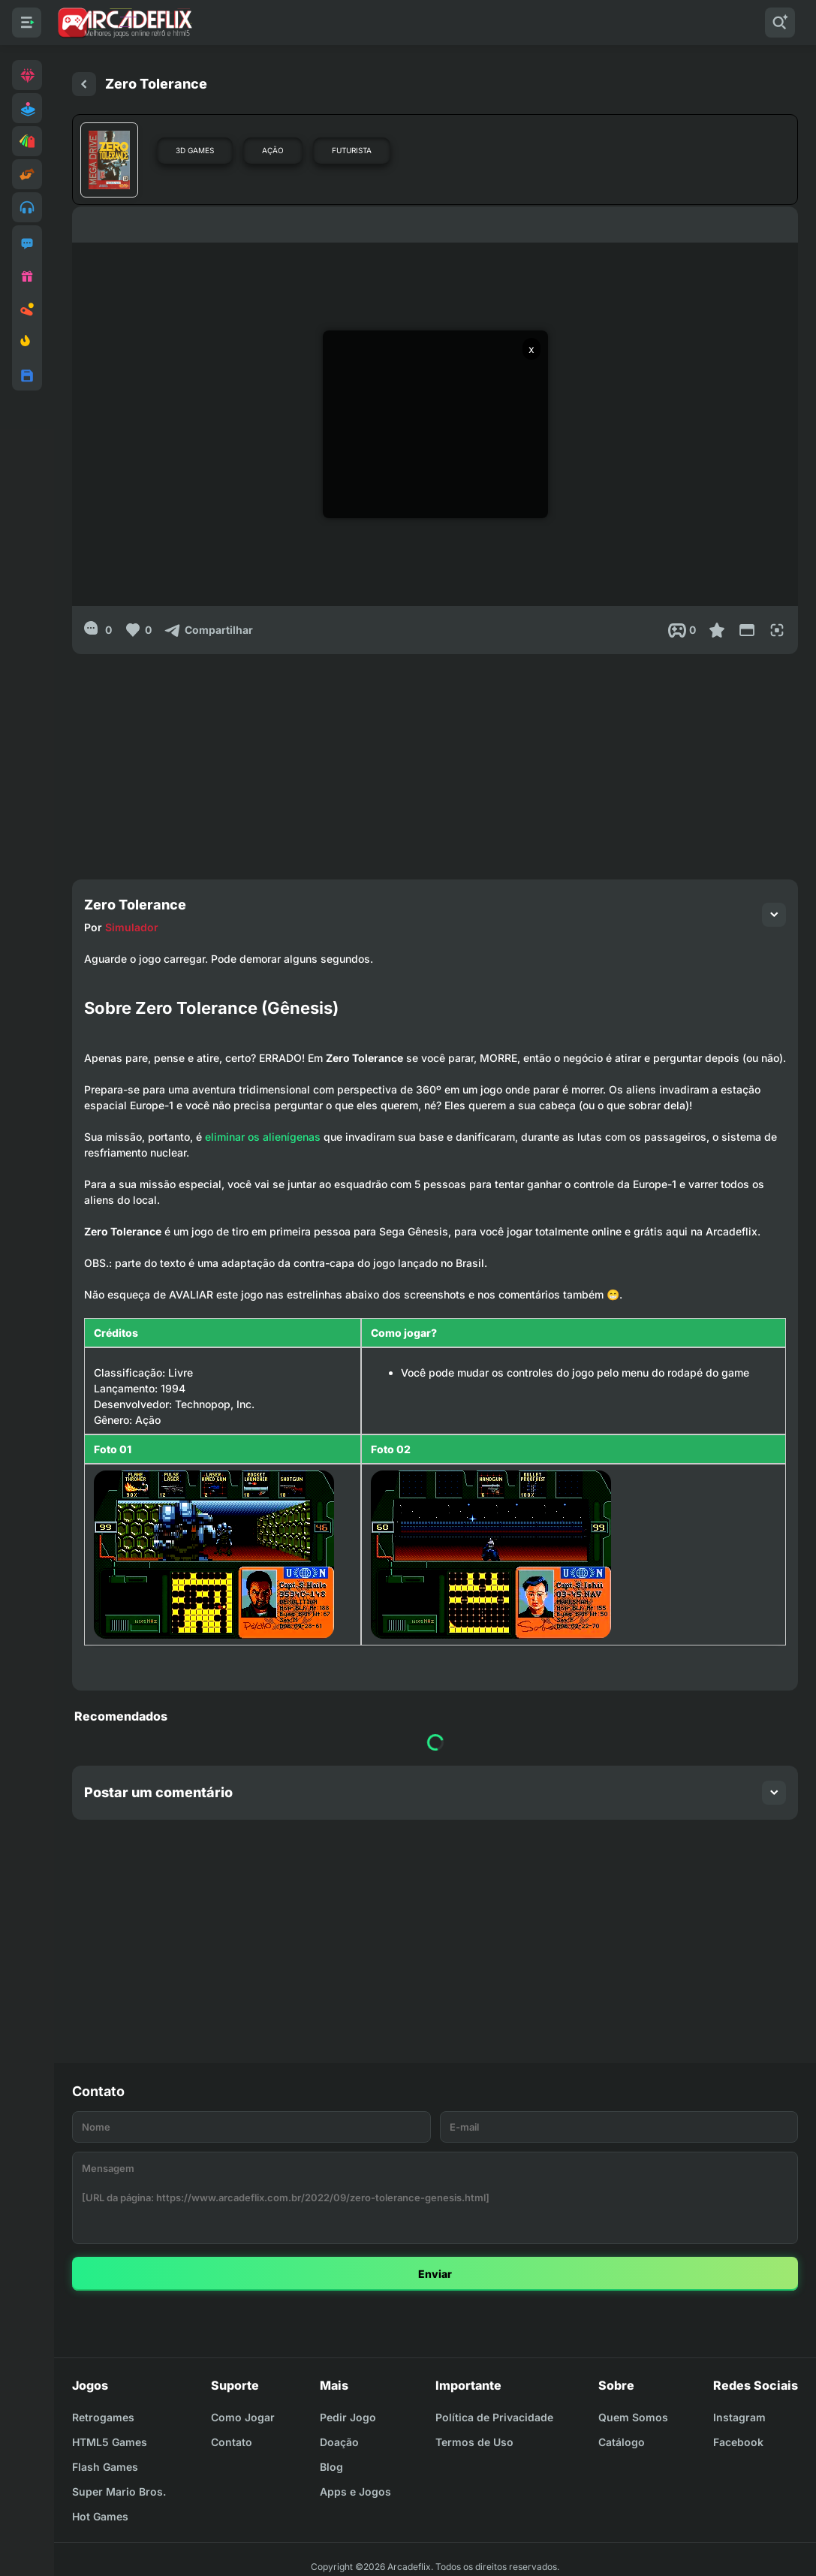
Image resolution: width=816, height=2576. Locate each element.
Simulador (131, 927)
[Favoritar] (717, 630)
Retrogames (103, 2417)
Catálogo (621, 2442)
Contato (231, 2442)
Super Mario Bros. (119, 2491)
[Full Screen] (777, 630)
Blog (331, 2466)
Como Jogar (243, 2417)
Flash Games (105, 2466)
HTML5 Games (109, 2442)
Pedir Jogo (348, 2417)
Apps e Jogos (355, 2491)
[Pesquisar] (780, 23)
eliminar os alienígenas (263, 1136)
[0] (98, 630)
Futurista (352, 150)
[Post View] (682, 630)
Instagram (739, 2417)
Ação (273, 150)
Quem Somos (633, 2417)
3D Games (195, 150)
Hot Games (100, 2516)
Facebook (738, 2442)
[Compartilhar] (208, 630)
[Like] (138, 630)
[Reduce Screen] (747, 630)
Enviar (435, 2273)
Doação (339, 2442)
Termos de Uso (474, 2442)
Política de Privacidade (494, 2417)
